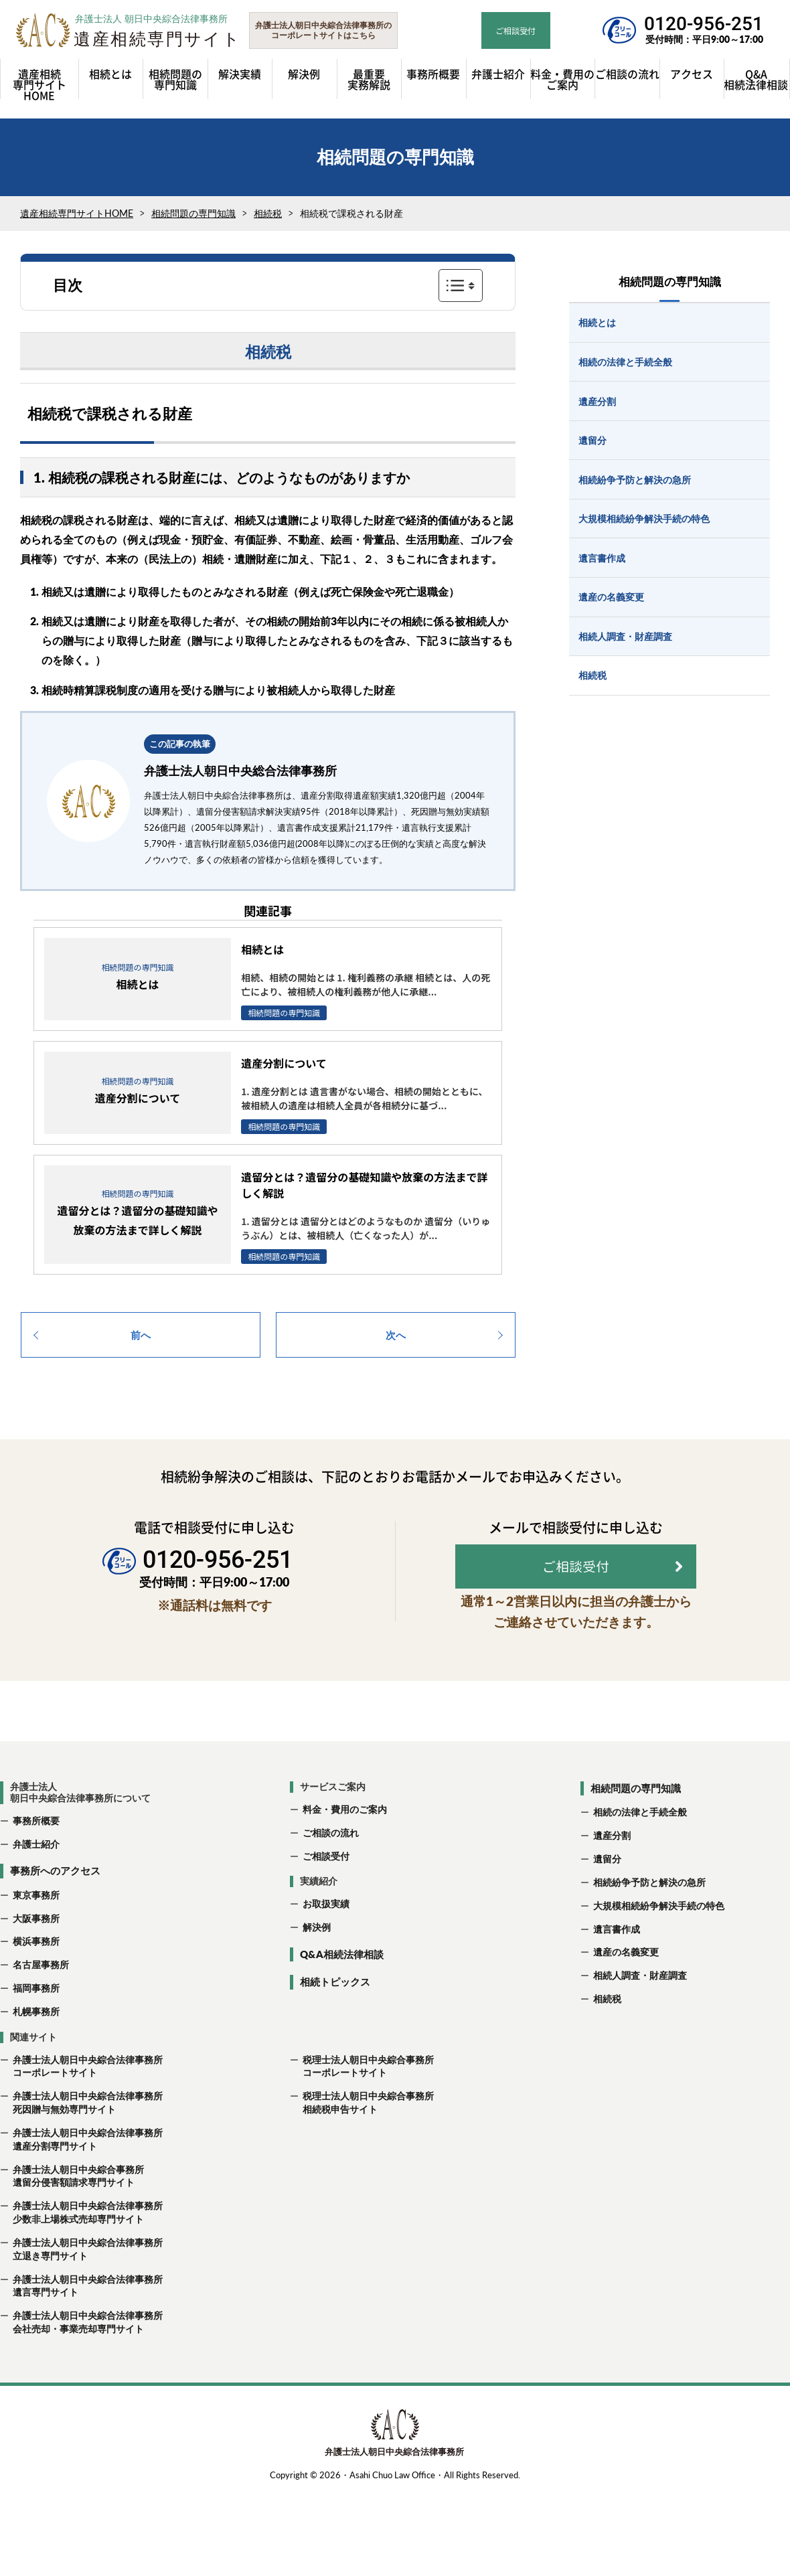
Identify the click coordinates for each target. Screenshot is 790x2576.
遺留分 (607, 1896)
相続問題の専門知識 (193, 220)
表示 (460, 291)
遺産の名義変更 (626, 1989)
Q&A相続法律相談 (342, 1991)
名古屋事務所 (41, 2002)
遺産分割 (612, 1872)
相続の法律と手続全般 (640, 1849)
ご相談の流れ (331, 1869)
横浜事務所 (36, 1978)
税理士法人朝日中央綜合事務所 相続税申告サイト (362, 2139)
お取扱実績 (326, 1941)
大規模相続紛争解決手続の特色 (658, 1942)
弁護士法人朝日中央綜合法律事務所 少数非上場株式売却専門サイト (81, 2249)
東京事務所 (36, 1931)
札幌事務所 (36, 2048)
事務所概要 (36, 1857)
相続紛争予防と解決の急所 (649, 1919)
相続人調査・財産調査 (640, 2012)
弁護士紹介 (36, 1880)
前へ (140, 1341)
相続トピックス (335, 2019)
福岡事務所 (36, 2025)
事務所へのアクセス (55, 1908)
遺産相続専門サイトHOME (76, 220)
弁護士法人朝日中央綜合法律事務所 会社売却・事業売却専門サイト (81, 2359)
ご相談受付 (326, 1893)
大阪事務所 (36, 1955)
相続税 (268, 220)
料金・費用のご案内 (345, 1846)
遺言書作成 (616, 1965)
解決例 (317, 1963)
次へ (395, 1341)
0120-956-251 (703, 24)
